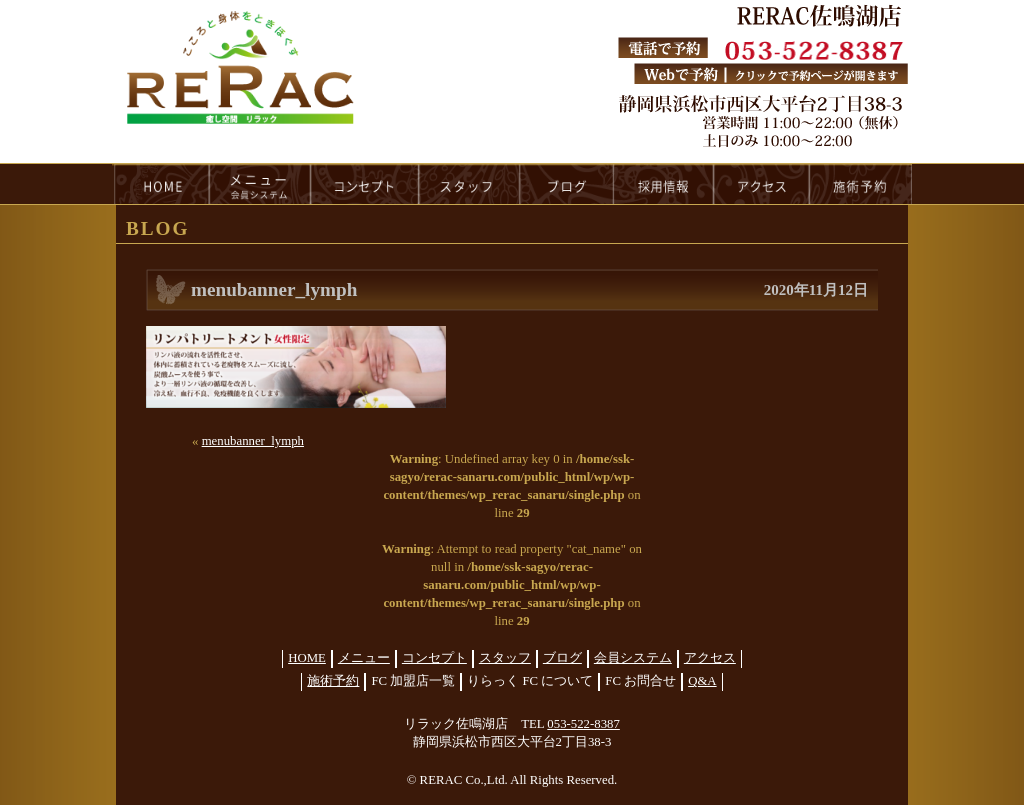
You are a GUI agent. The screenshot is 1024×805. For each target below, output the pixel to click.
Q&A (702, 681)
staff (469, 184)
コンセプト (434, 658)
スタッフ (505, 658)
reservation (861, 184)
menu (260, 184)
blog (567, 184)
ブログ (562, 658)
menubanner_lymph (253, 441)
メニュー (364, 658)
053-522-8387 (583, 724)
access (762, 184)
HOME (161, 184)
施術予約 (333, 681)
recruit (664, 184)
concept (365, 184)
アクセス (710, 658)
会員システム (633, 658)
